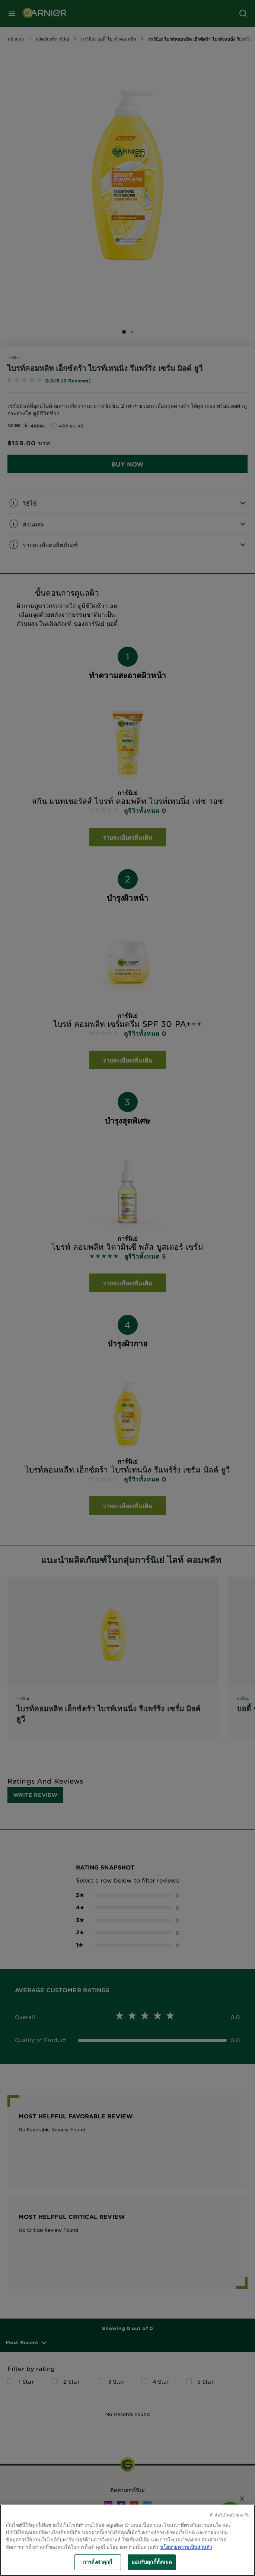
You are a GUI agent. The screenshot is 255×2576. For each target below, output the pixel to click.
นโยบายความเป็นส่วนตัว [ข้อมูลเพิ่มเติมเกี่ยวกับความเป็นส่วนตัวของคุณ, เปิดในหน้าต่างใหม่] (186, 2547)
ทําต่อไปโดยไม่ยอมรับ (229, 2514)
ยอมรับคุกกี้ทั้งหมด (152, 2562)
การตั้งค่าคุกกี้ (97, 2562)
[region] (127, 2540)
